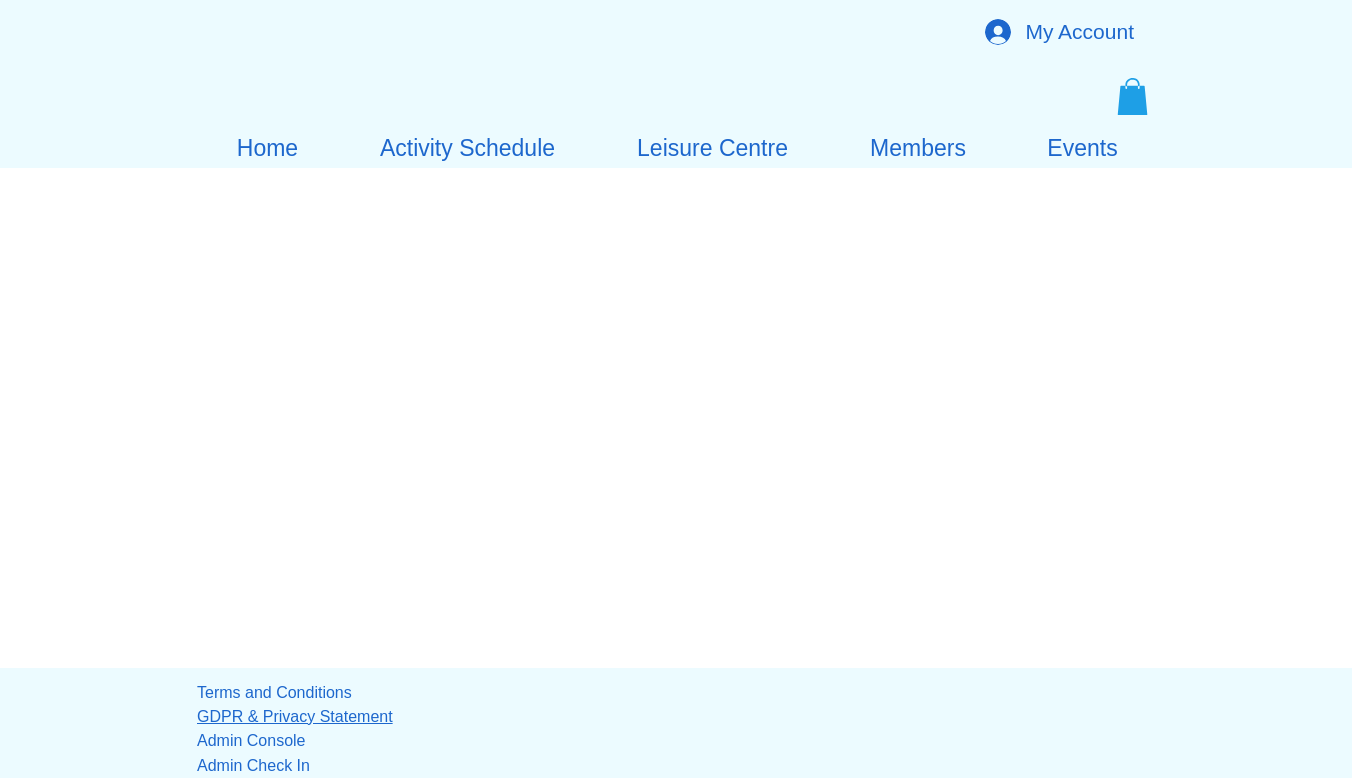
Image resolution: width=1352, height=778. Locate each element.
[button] (1132, 96)
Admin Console (251, 740)
